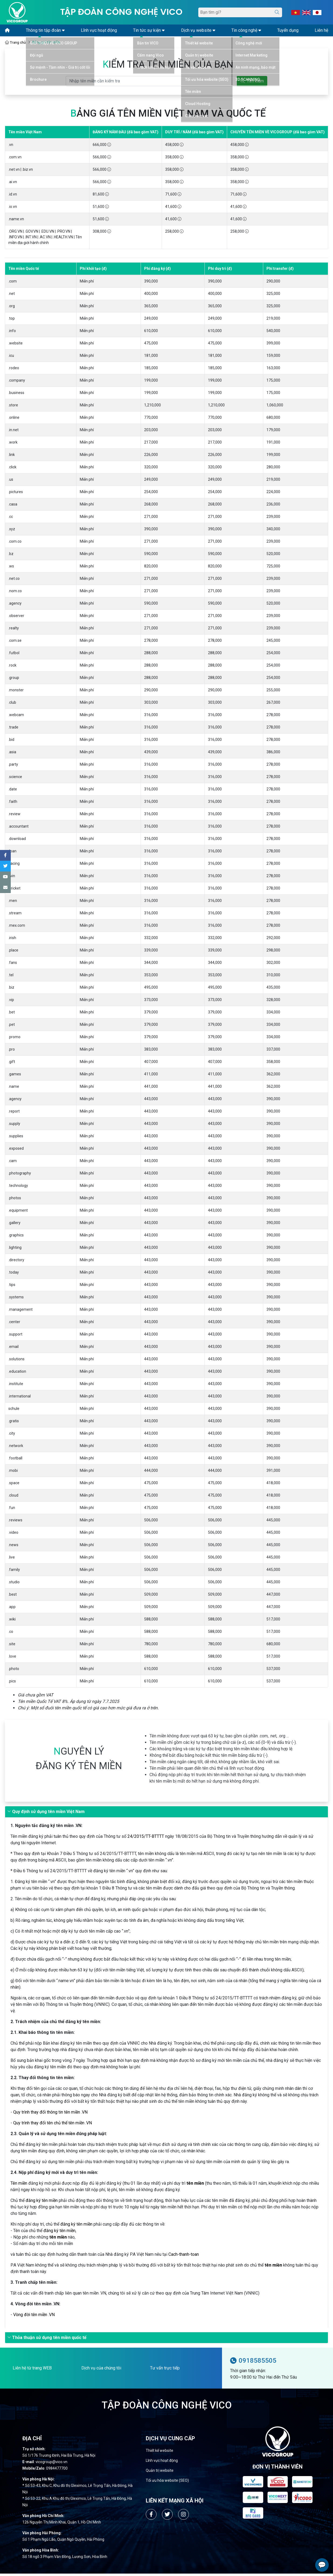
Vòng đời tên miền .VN (34, 2317)
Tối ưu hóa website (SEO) (167, 2483)
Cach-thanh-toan (183, 2256)
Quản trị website (160, 2473)
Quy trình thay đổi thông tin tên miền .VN (50, 2114)
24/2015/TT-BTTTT (145, 1838)
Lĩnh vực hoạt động (162, 2463)
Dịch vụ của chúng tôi (101, 2370)
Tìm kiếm (252, 83)
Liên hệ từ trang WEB (32, 2370)
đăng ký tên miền (42, 2202)
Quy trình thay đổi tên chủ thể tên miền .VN (52, 2125)
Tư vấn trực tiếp (165, 2370)
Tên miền (19, 2185)
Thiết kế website (159, 2453)
